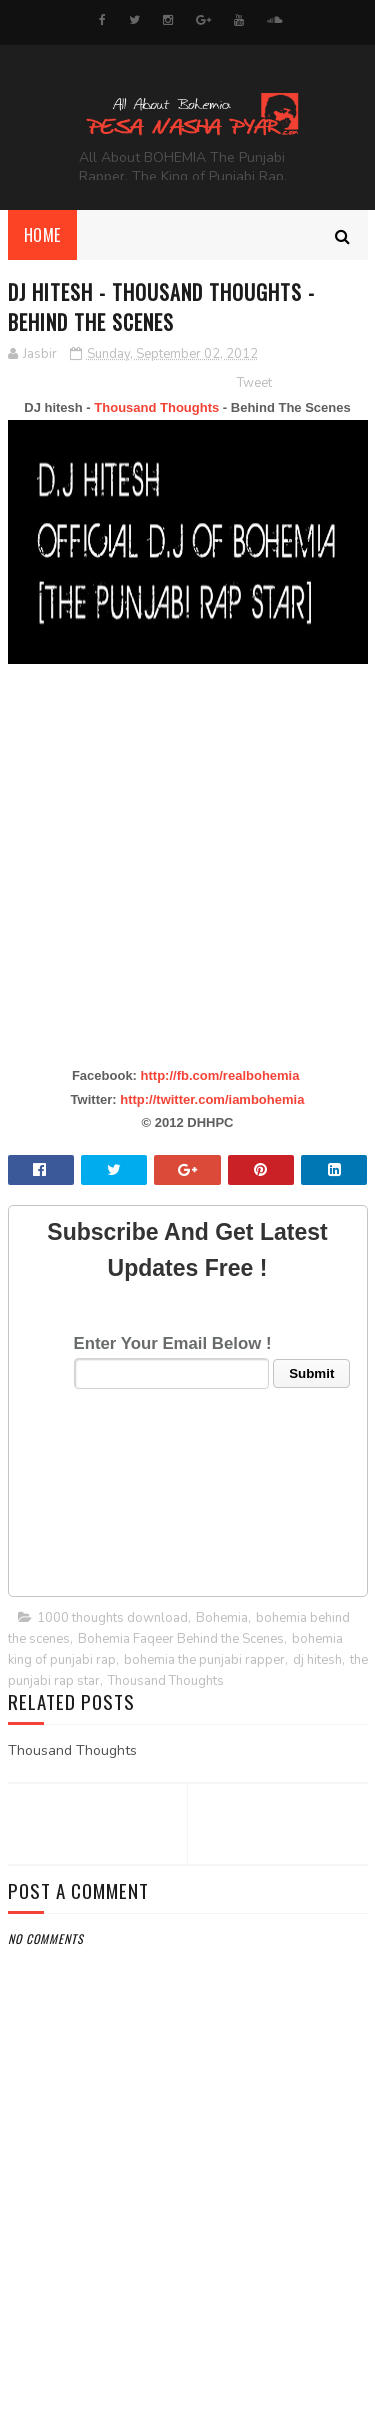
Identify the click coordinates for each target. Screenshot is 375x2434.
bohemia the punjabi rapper (204, 1660)
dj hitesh (317, 1660)
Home (42, 235)
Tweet (254, 383)
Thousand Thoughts (156, 407)
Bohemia (222, 1618)
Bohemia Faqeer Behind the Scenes (181, 1639)
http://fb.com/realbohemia (220, 1075)
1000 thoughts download (112, 1618)
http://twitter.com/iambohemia (212, 1099)
